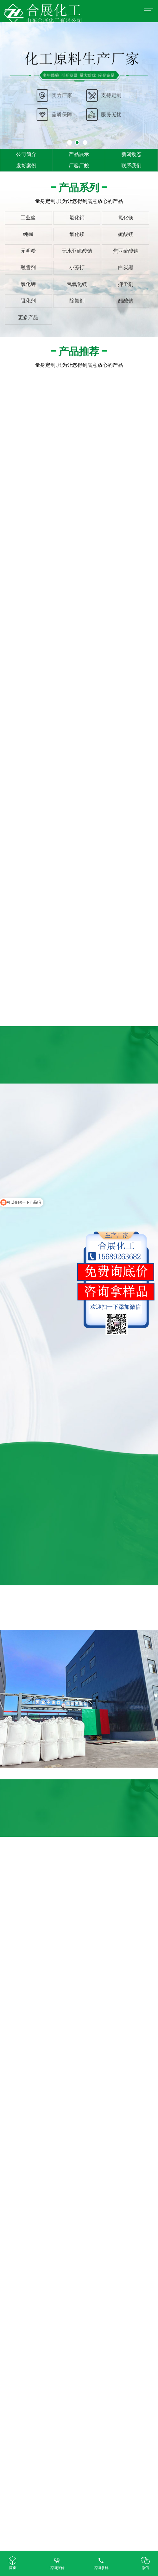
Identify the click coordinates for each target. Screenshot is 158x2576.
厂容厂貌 (79, 165)
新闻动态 (131, 154)
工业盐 (28, 217)
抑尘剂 (125, 284)
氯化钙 (77, 217)
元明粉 (28, 251)
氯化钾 (28, 284)
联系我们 (131, 165)
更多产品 (28, 317)
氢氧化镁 (77, 284)
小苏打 (77, 267)
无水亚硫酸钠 (77, 251)
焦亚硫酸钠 (125, 251)
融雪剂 (28, 267)
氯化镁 (125, 217)
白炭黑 (125, 267)
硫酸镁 (125, 234)
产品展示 (79, 154)
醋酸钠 (125, 300)
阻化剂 (28, 300)
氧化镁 (77, 234)
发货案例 (26, 165)
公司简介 (26, 154)
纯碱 (28, 234)
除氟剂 (77, 300)
